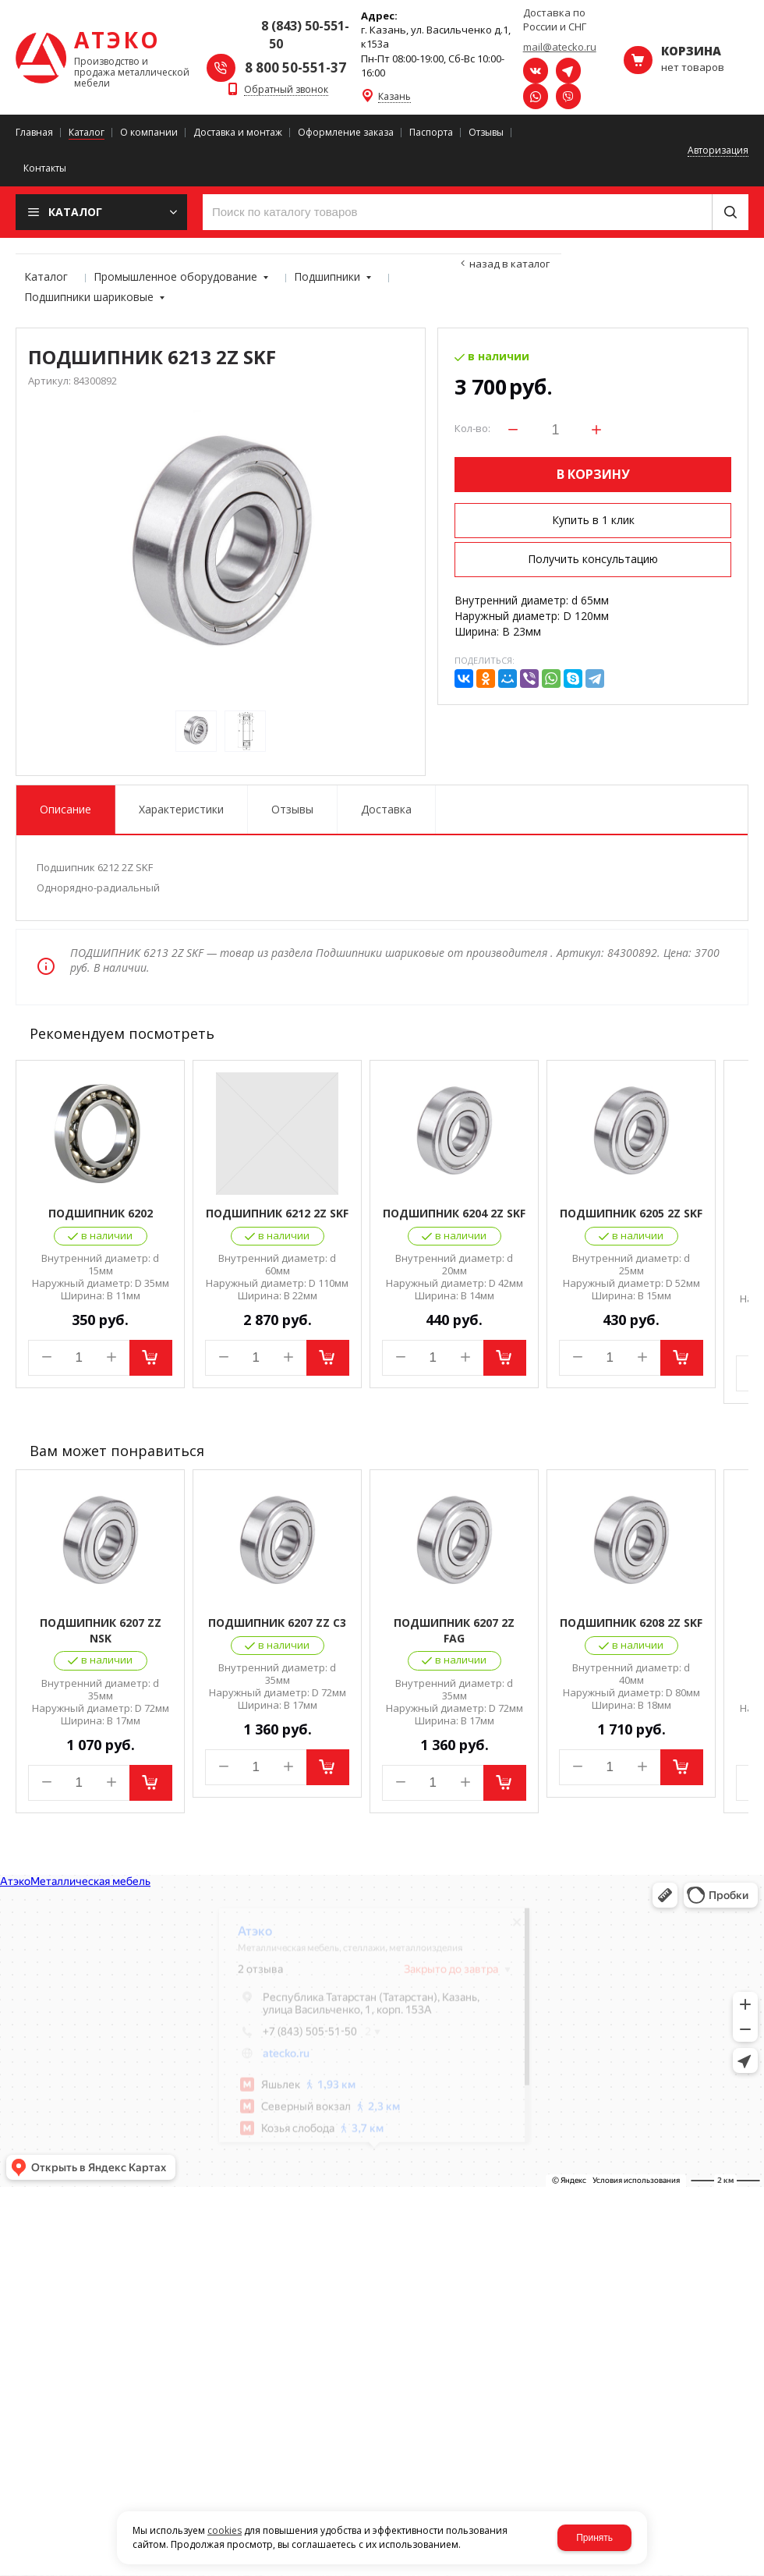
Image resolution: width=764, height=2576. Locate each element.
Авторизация (718, 151)
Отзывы (292, 809)
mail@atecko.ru (559, 47)
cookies (224, 2530)
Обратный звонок (286, 90)
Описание (65, 809)
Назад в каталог (509, 264)
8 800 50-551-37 (295, 67)
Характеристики (181, 809)
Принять (594, 2537)
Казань (394, 97)
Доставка (386, 809)
